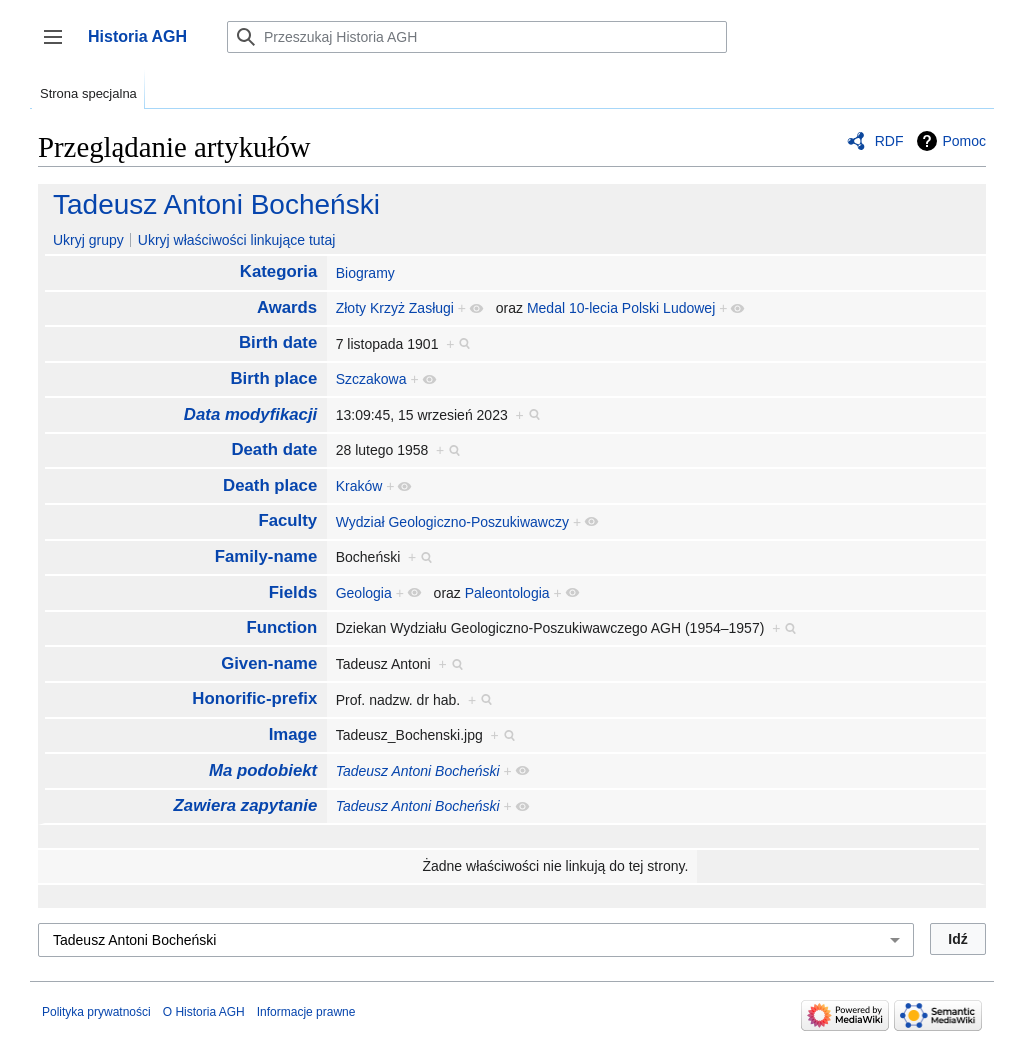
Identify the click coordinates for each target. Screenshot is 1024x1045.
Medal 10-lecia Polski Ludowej (621, 308)
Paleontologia (507, 593)
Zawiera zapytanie (246, 805)
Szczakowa (371, 379)
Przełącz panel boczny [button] (59, 46)
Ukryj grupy (88, 240)
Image (293, 734)
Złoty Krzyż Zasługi (395, 308)
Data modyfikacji (250, 414)
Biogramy (365, 273)
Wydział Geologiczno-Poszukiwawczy (452, 522)
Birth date (278, 342)
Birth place (273, 378)
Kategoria (278, 271)
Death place (270, 485)
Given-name (269, 663)
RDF (889, 141)
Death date (274, 449)
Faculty (287, 520)
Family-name (266, 556)
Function (281, 627)
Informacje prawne (306, 1012)
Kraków (359, 486)
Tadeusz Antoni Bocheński (216, 204)
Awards (287, 307)
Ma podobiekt (263, 770)
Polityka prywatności (96, 1012)
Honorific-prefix (254, 698)
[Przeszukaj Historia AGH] (477, 37)
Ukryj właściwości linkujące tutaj (237, 240)
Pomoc (964, 141)
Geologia (364, 593)
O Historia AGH (204, 1012)
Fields (293, 592)
